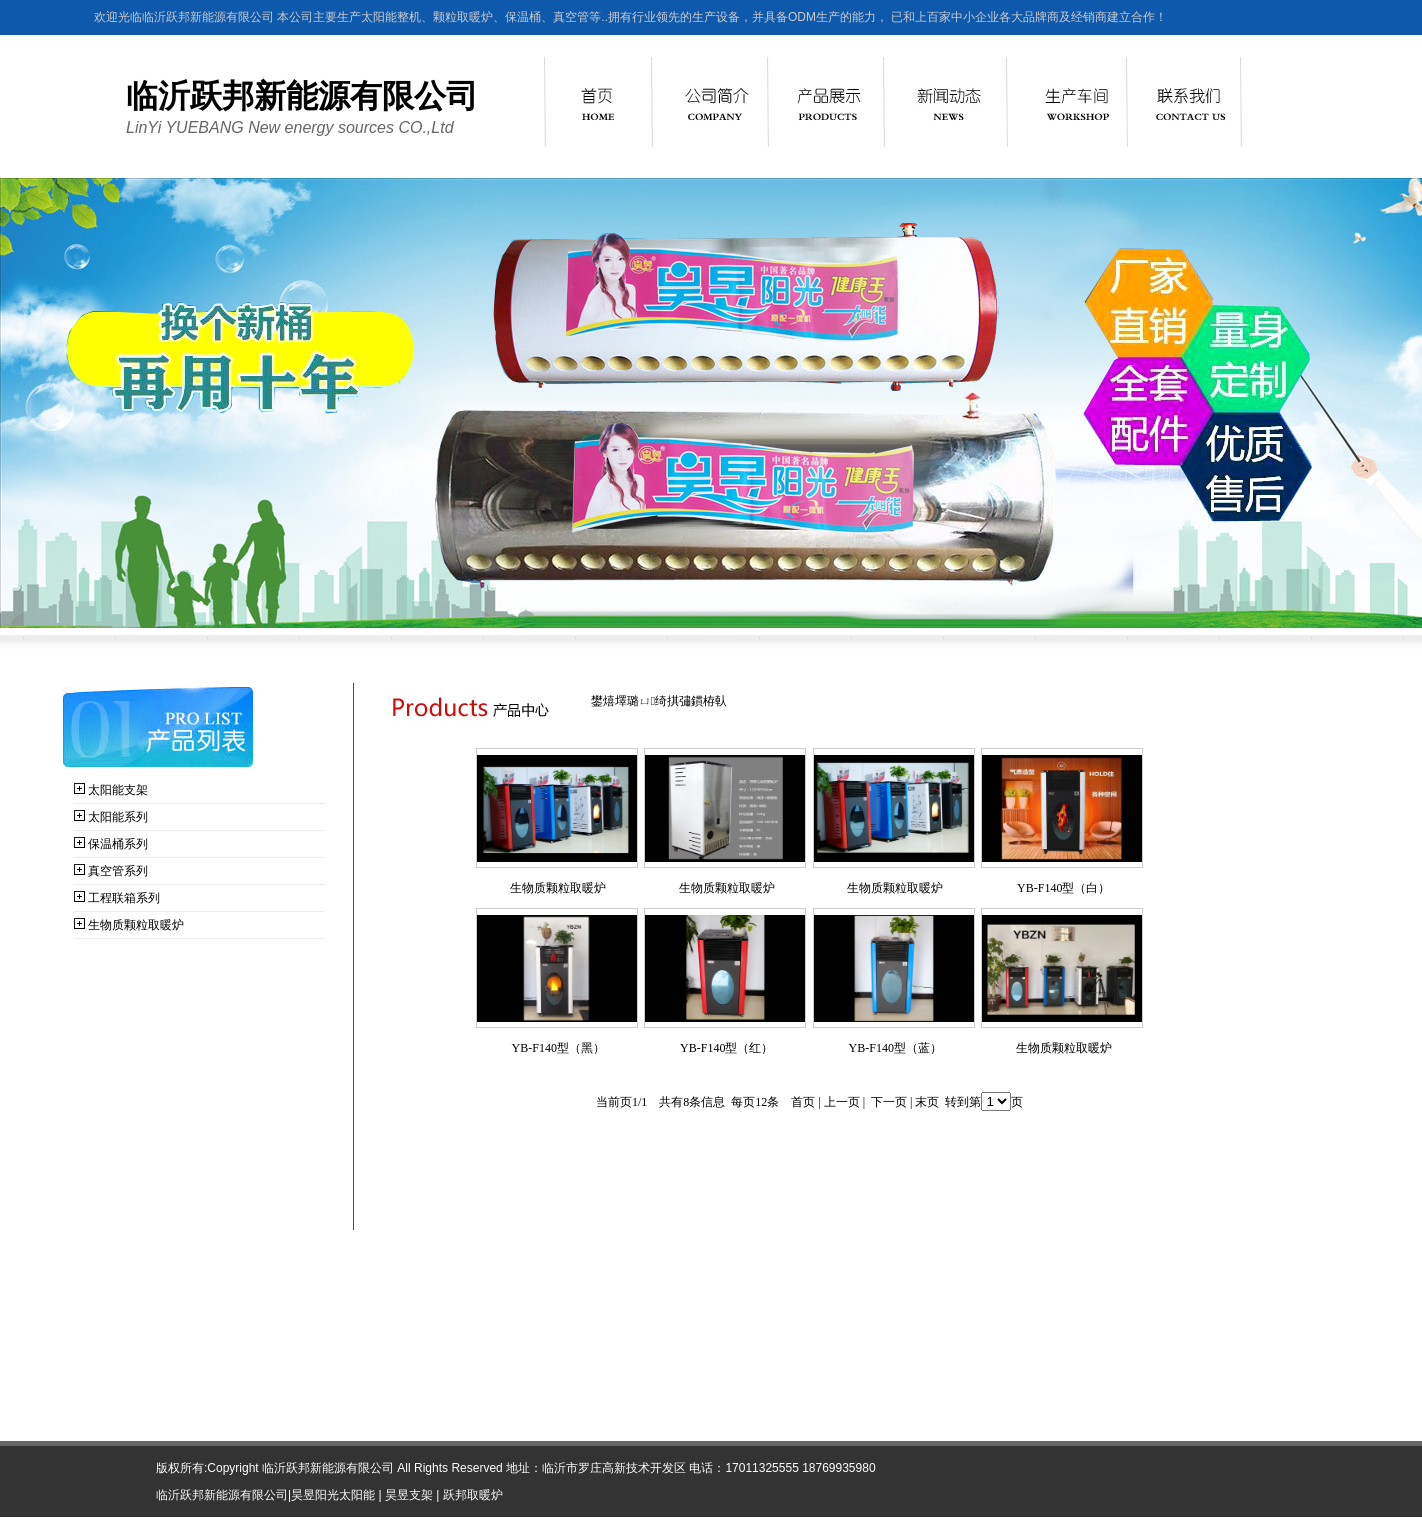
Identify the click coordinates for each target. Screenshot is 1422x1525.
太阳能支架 (118, 790)
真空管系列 (118, 871)
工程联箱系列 (124, 898)
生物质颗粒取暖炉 (136, 925)
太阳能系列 (118, 817)
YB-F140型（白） (1063, 888)
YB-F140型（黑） (558, 1048)
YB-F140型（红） (726, 1048)
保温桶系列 (118, 844)
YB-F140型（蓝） (895, 1048)
